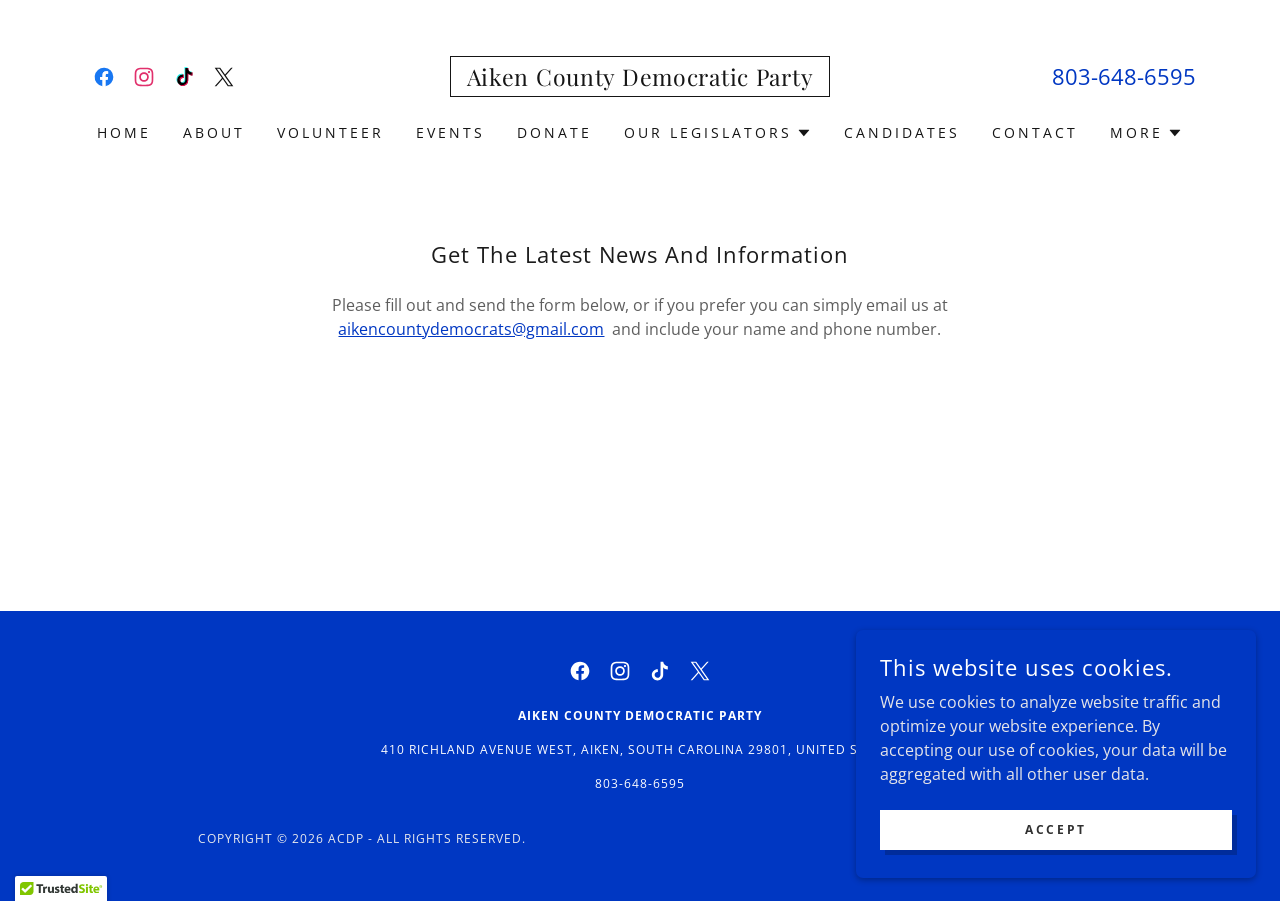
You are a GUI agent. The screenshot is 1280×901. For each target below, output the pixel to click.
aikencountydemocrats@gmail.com (471, 329)
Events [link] (450, 132)
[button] (718, 133)
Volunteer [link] (330, 132)
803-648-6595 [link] (1124, 76)
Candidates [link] (902, 132)
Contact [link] (1035, 132)
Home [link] (124, 132)
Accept (1055, 829)
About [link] (214, 132)
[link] (104, 77)
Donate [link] (554, 132)
